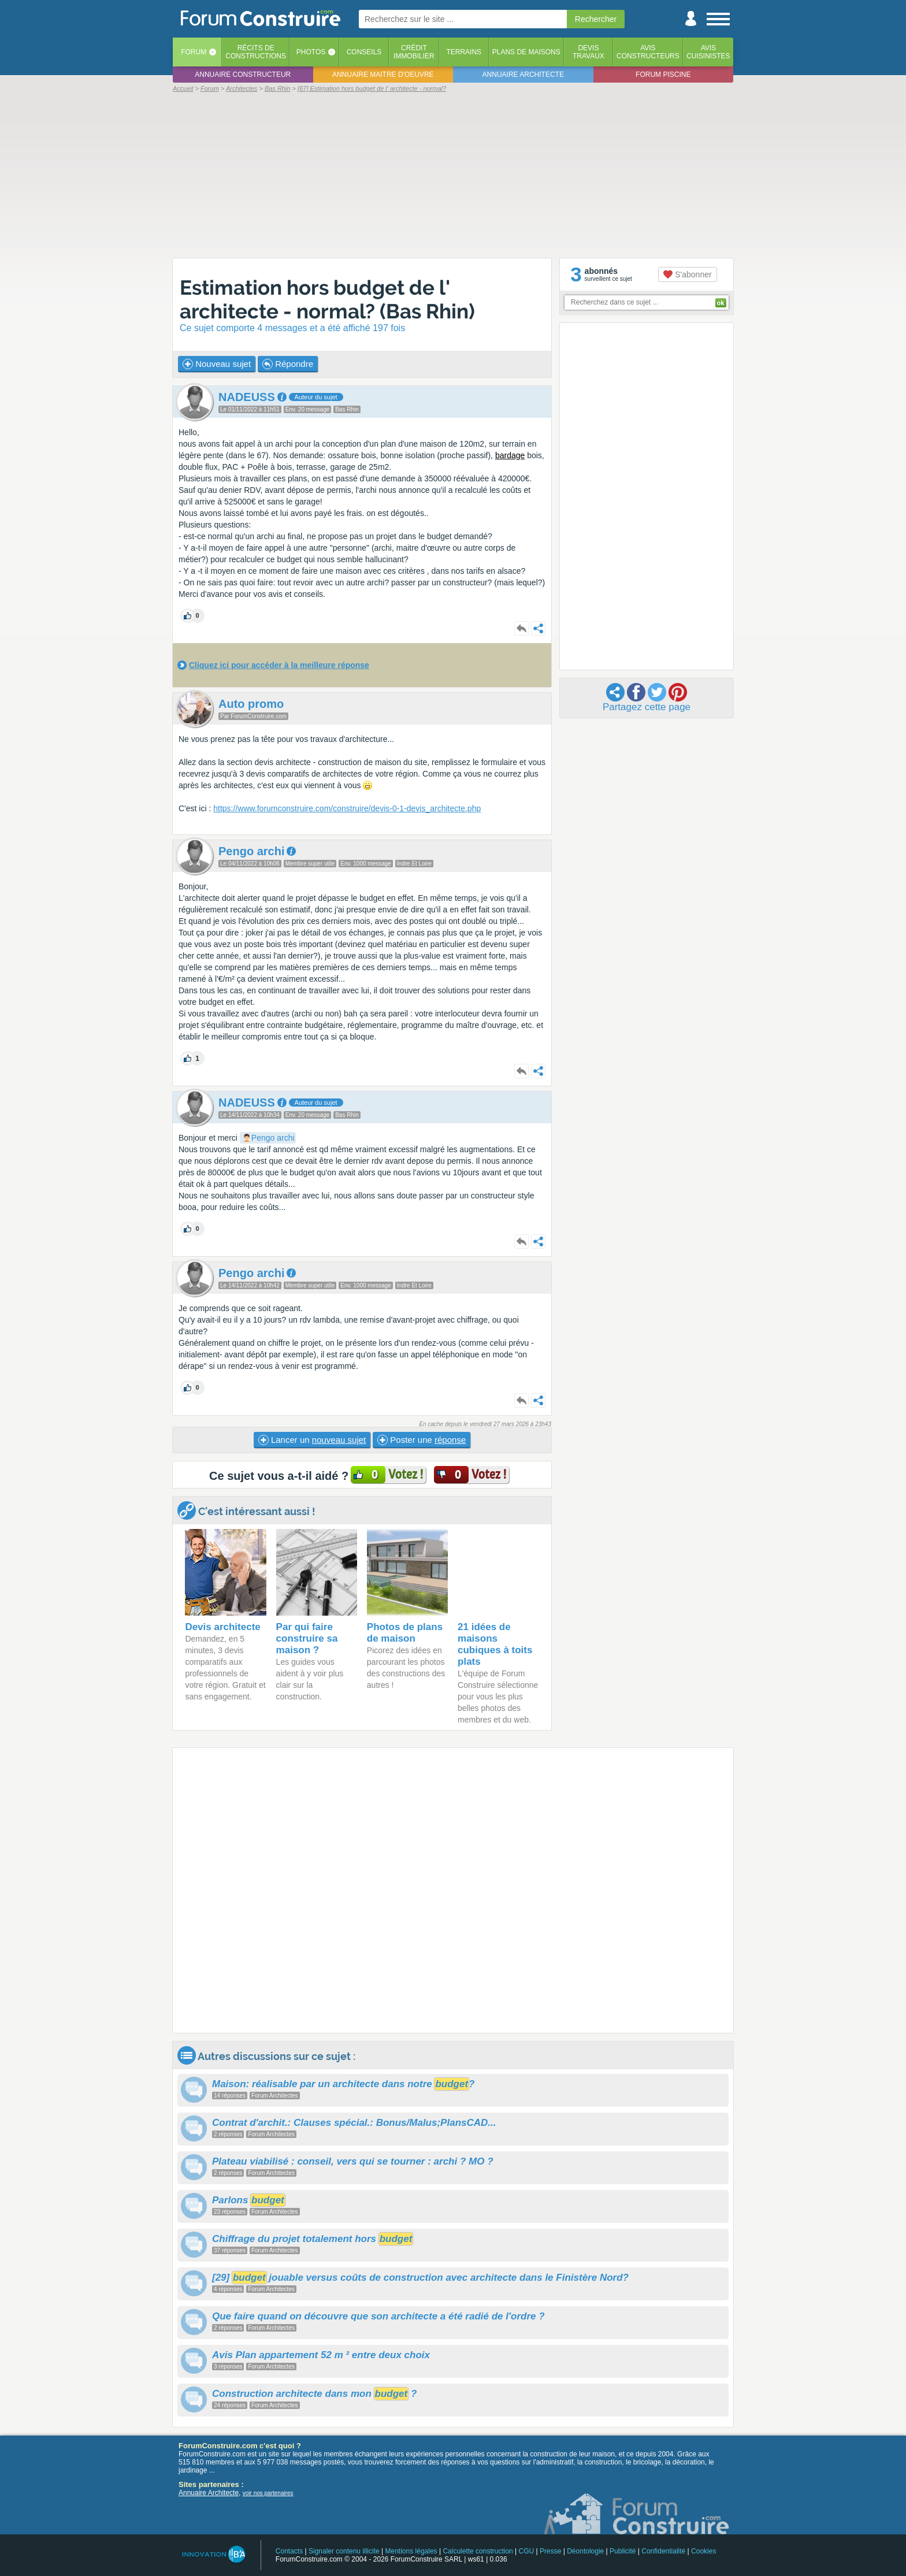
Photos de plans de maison (405, 1632)
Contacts (289, 2551)
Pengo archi (273, 1137)
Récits (255, 52)
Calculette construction (478, 2551)
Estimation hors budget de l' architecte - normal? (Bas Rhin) (327, 299)
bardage (510, 455)
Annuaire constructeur (243, 74)
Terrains (463, 52)
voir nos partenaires (268, 2493)
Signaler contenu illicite (344, 2551)
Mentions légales (411, 2551)
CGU (526, 2551)
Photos (310, 52)
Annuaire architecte (523, 74)
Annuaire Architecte (209, 2493)
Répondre (287, 364)
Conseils (364, 52)
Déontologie (585, 2551)
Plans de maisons (526, 52)
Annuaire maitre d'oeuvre (383, 74)
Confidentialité (663, 2551)
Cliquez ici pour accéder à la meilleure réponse (279, 665)
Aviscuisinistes (708, 52)
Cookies (703, 2551)
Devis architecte (222, 1626)
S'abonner (687, 274)
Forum (193, 52)
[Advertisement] (453, 174)
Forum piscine (663, 74)
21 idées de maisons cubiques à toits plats (495, 1644)
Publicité (623, 2551)
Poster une (421, 1440)
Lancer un (312, 1440)
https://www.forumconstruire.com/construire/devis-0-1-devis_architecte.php (347, 808)
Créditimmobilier (414, 52)
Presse (550, 2551)
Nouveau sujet (217, 364)
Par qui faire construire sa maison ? (307, 1638)
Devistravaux (588, 52)
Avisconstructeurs (648, 52)
